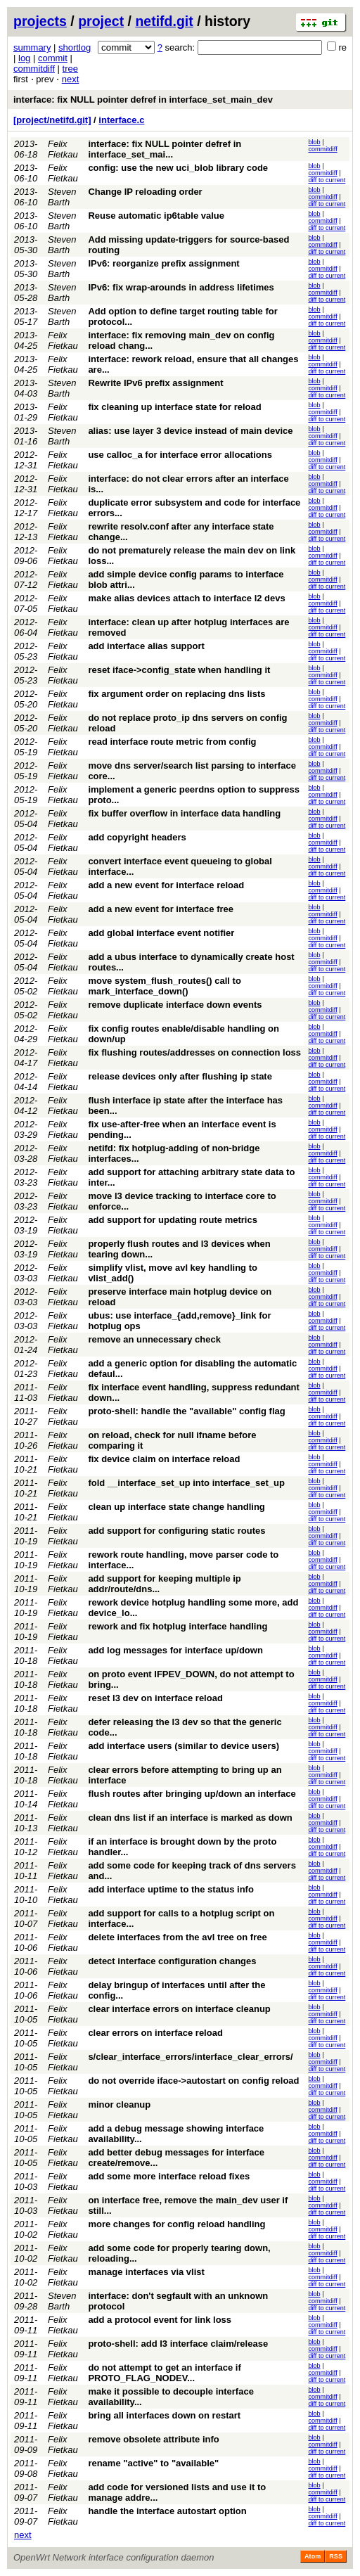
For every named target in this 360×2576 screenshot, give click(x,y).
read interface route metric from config (172, 741)
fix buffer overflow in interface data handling (184, 813)
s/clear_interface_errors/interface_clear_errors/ (190, 2056)
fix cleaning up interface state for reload (174, 407)
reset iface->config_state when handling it (179, 670)
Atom (312, 2556)
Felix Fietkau (63, 149)
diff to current (326, 180)
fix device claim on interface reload (164, 1459)
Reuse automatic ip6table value (156, 215)
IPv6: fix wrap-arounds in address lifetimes (181, 287)
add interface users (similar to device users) (183, 1746)
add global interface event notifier (161, 933)
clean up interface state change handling (176, 1506)
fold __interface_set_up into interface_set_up (186, 1483)
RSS (335, 2556)
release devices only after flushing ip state (180, 1076)
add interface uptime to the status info (170, 1889)
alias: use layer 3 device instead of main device (190, 430)
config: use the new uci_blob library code (178, 167)
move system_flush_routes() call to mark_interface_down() (164, 986)
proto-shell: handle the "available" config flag (186, 1411)
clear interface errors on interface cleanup (179, 2009)
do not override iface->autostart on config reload (193, 2080)
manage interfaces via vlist (146, 2272)
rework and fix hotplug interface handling (177, 1626)
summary (32, 47)
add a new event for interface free (160, 909)
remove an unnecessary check (154, 1339)
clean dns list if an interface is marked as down (190, 1817)
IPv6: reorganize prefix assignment (163, 263)
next (70, 79)
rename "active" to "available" (153, 2463)
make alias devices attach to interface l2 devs (186, 598)
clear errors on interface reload (155, 2032)
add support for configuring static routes (176, 1530)
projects (40, 21)
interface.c (121, 120)
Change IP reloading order (145, 191)
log (24, 58)
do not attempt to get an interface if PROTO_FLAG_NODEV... (164, 2372)
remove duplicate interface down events (175, 1004)
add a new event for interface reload (166, 885)
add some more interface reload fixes (169, 2176)
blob (314, 142)
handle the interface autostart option (167, 2511)
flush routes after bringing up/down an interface (191, 1793)
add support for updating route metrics (172, 1220)
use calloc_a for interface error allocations (180, 454)
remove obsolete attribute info (153, 2439)
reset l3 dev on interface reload (155, 1698)
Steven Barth (62, 196)
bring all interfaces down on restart (164, 2415)
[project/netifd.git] (52, 120)
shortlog (74, 47)
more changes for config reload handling (176, 2224)
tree (70, 68)
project (101, 21)
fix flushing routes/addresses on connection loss (194, 1052)
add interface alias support (146, 646)
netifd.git (164, 21)
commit (53, 58)
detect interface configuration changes (172, 1961)
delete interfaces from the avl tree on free (177, 1937)
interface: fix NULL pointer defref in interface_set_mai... (164, 149)
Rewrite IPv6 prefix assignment (155, 383)
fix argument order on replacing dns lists (176, 693)
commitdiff (34, 68)
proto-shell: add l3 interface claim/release (178, 2343)
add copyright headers (137, 837)
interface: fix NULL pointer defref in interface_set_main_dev (143, 99)
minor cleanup (119, 2104)
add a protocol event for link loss (159, 2319)
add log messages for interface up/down (175, 1650)
